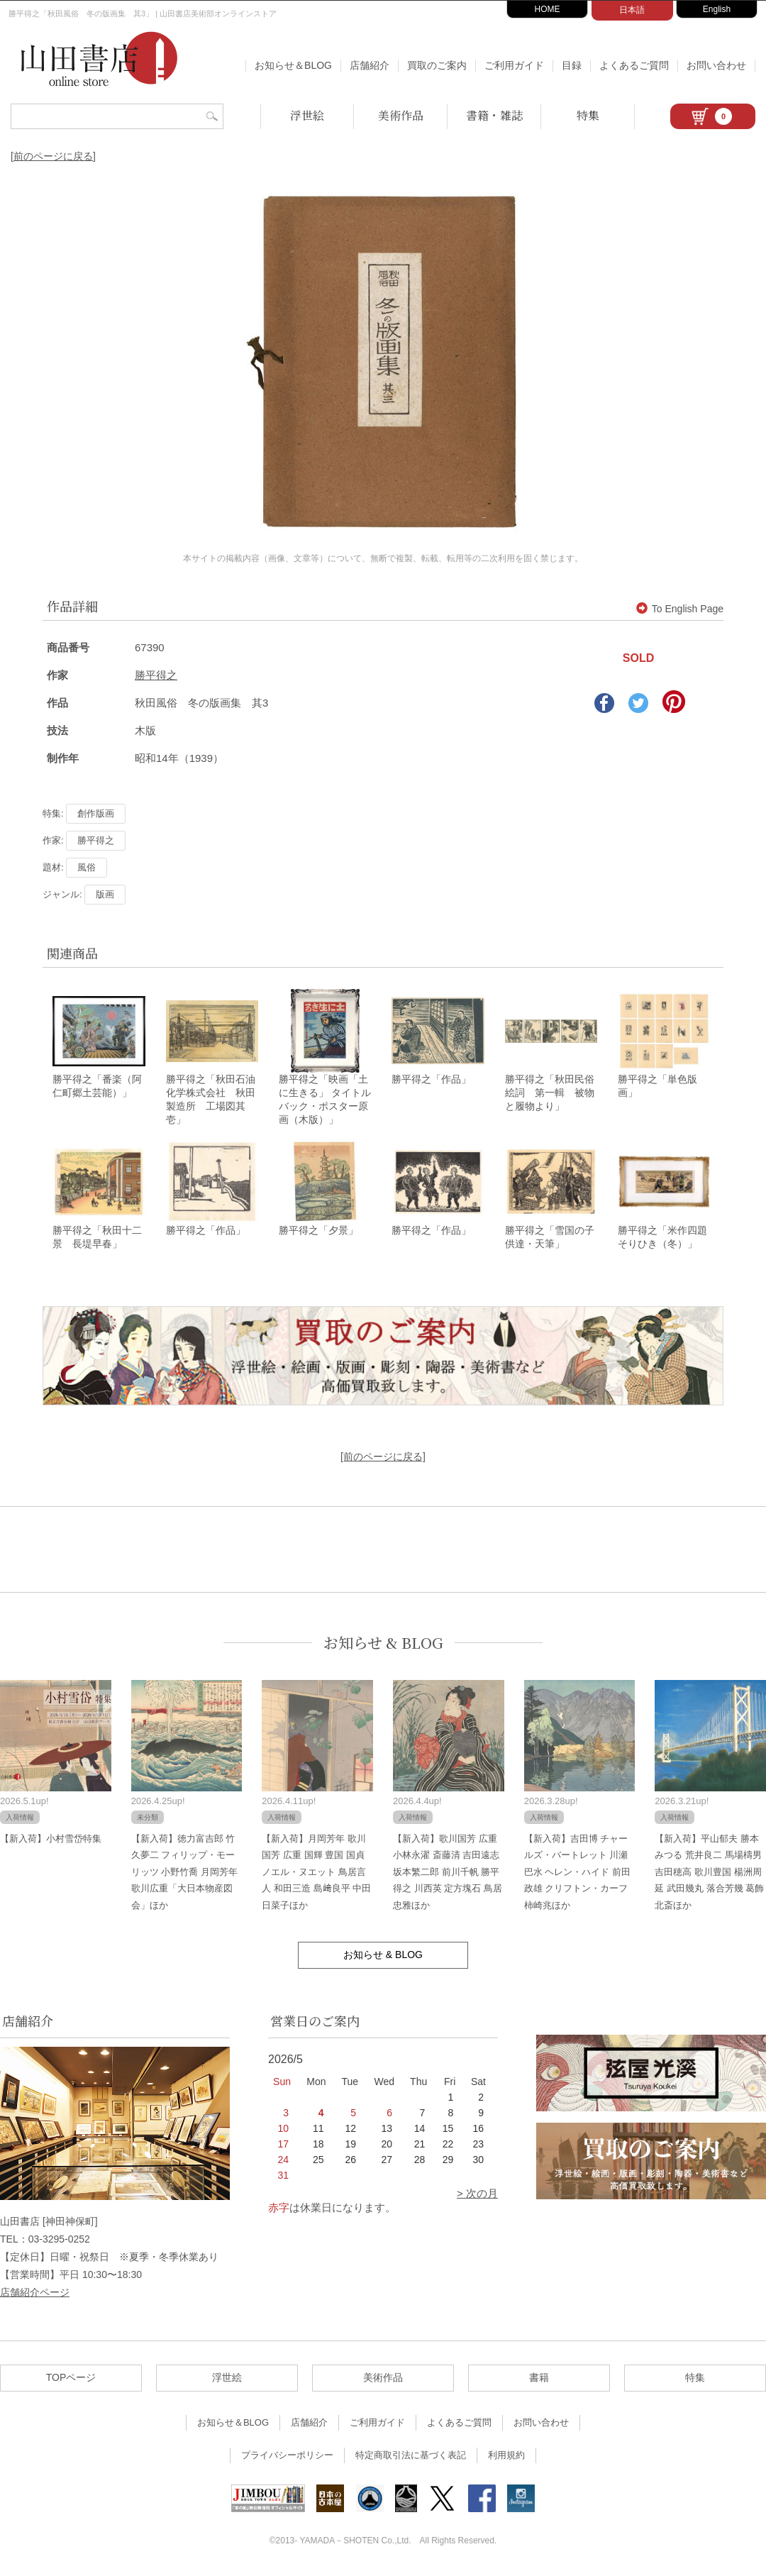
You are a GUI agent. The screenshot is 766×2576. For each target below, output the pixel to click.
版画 (105, 894)
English (717, 9)
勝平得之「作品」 (431, 1080)
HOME (547, 9)
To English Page (679, 608)
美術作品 (400, 115)
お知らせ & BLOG (383, 1644)
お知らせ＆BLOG (293, 65)
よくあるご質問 (634, 65)
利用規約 (506, 2457)
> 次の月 (477, 2195)
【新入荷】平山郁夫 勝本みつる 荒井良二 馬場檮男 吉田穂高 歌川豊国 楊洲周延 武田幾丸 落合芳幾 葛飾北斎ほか (709, 1874)
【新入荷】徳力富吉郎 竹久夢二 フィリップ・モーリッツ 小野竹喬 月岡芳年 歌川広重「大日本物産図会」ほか (184, 1874)
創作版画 (95, 813)
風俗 (86, 867)
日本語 (632, 10)
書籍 (539, 2379)
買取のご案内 (437, 65)
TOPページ (71, 2379)
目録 (572, 65)
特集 (588, 115)
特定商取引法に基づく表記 (410, 2457)
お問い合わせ (716, 65)
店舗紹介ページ (35, 2294)
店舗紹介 (369, 65)
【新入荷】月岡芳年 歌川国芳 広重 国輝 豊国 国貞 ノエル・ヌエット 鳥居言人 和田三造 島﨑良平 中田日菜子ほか (316, 1874)
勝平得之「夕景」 (318, 1232)
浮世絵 (307, 115)
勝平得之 (156, 675)
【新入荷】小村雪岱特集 (50, 1840)
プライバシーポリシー (287, 2457)
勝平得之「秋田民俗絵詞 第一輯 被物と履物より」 (549, 1094)
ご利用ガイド (514, 65)
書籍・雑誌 (494, 115)
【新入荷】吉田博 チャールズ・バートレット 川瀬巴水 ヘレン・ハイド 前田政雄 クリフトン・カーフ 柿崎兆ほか (577, 1874)
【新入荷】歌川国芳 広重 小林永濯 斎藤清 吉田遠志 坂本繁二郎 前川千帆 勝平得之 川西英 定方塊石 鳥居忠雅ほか (447, 1874)
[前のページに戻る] (53, 156)
